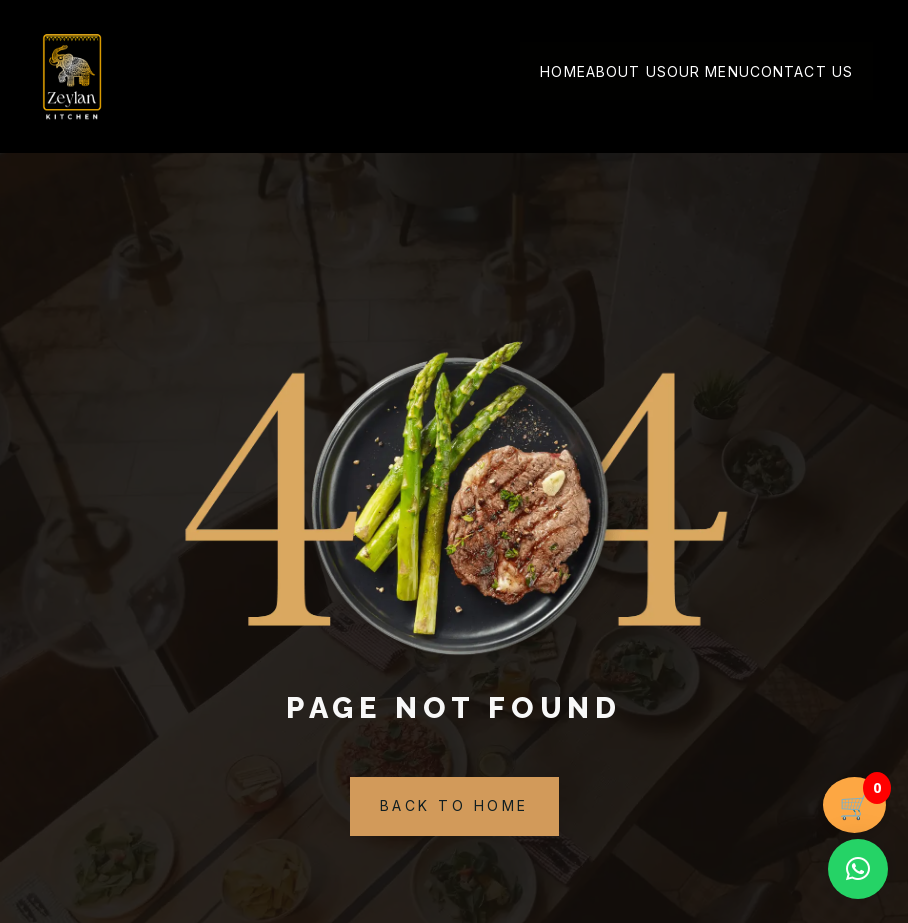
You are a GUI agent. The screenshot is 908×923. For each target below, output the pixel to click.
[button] (858, 869)
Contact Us (801, 72)
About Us (626, 72)
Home (562, 72)
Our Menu (708, 72)
